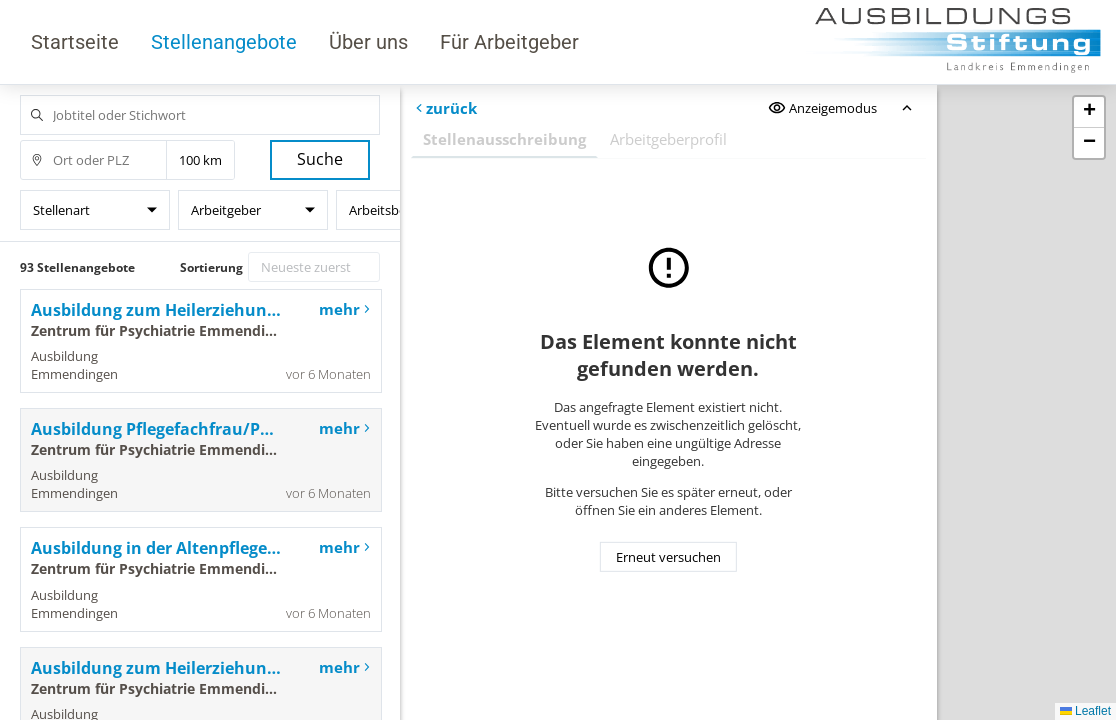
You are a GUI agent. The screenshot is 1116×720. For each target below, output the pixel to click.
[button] (1089, 112)
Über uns (368, 42)
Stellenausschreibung (504, 139)
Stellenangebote (224, 42)
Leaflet (1085, 711)
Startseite (75, 42)
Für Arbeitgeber (509, 42)
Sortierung (211, 267)
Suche (320, 159)
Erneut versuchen (668, 557)
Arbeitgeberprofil (668, 139)
